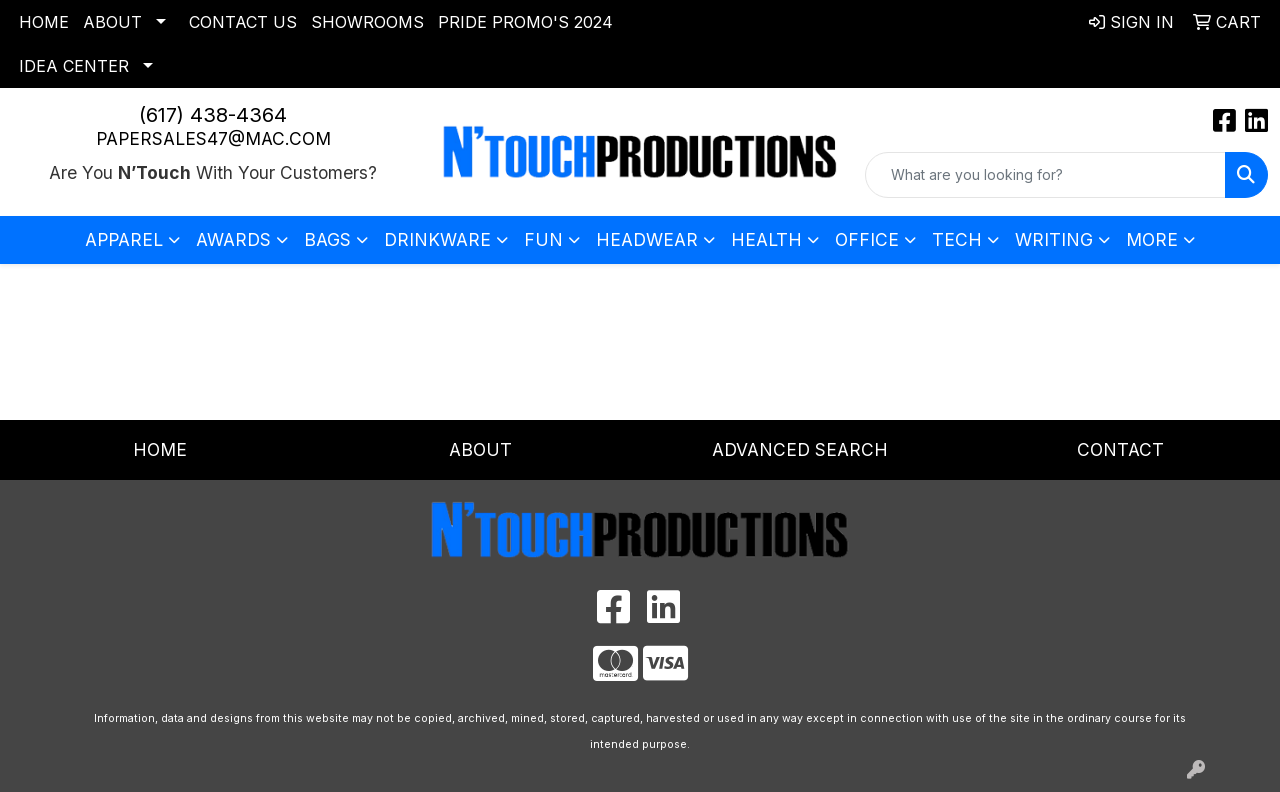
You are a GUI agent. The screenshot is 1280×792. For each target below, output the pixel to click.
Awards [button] (233, 239)
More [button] (1152, 239)
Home (44, 22)
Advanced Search (800, 449)
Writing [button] (1054, 239)
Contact (1120, 449)
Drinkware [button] (437, 239)
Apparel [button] (124, 239)
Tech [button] (957, 239)
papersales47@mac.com (213, 138)
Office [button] (867, 239)
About (112, 22)
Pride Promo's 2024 (525, 22)
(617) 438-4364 (213, 115)
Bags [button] (327, 239)
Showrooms (367, 22)
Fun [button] (543, 239)
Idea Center (74, 66)
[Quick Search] (1045, 175)
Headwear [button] (647, 239)
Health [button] (766, 239)
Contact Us (243, 22)
